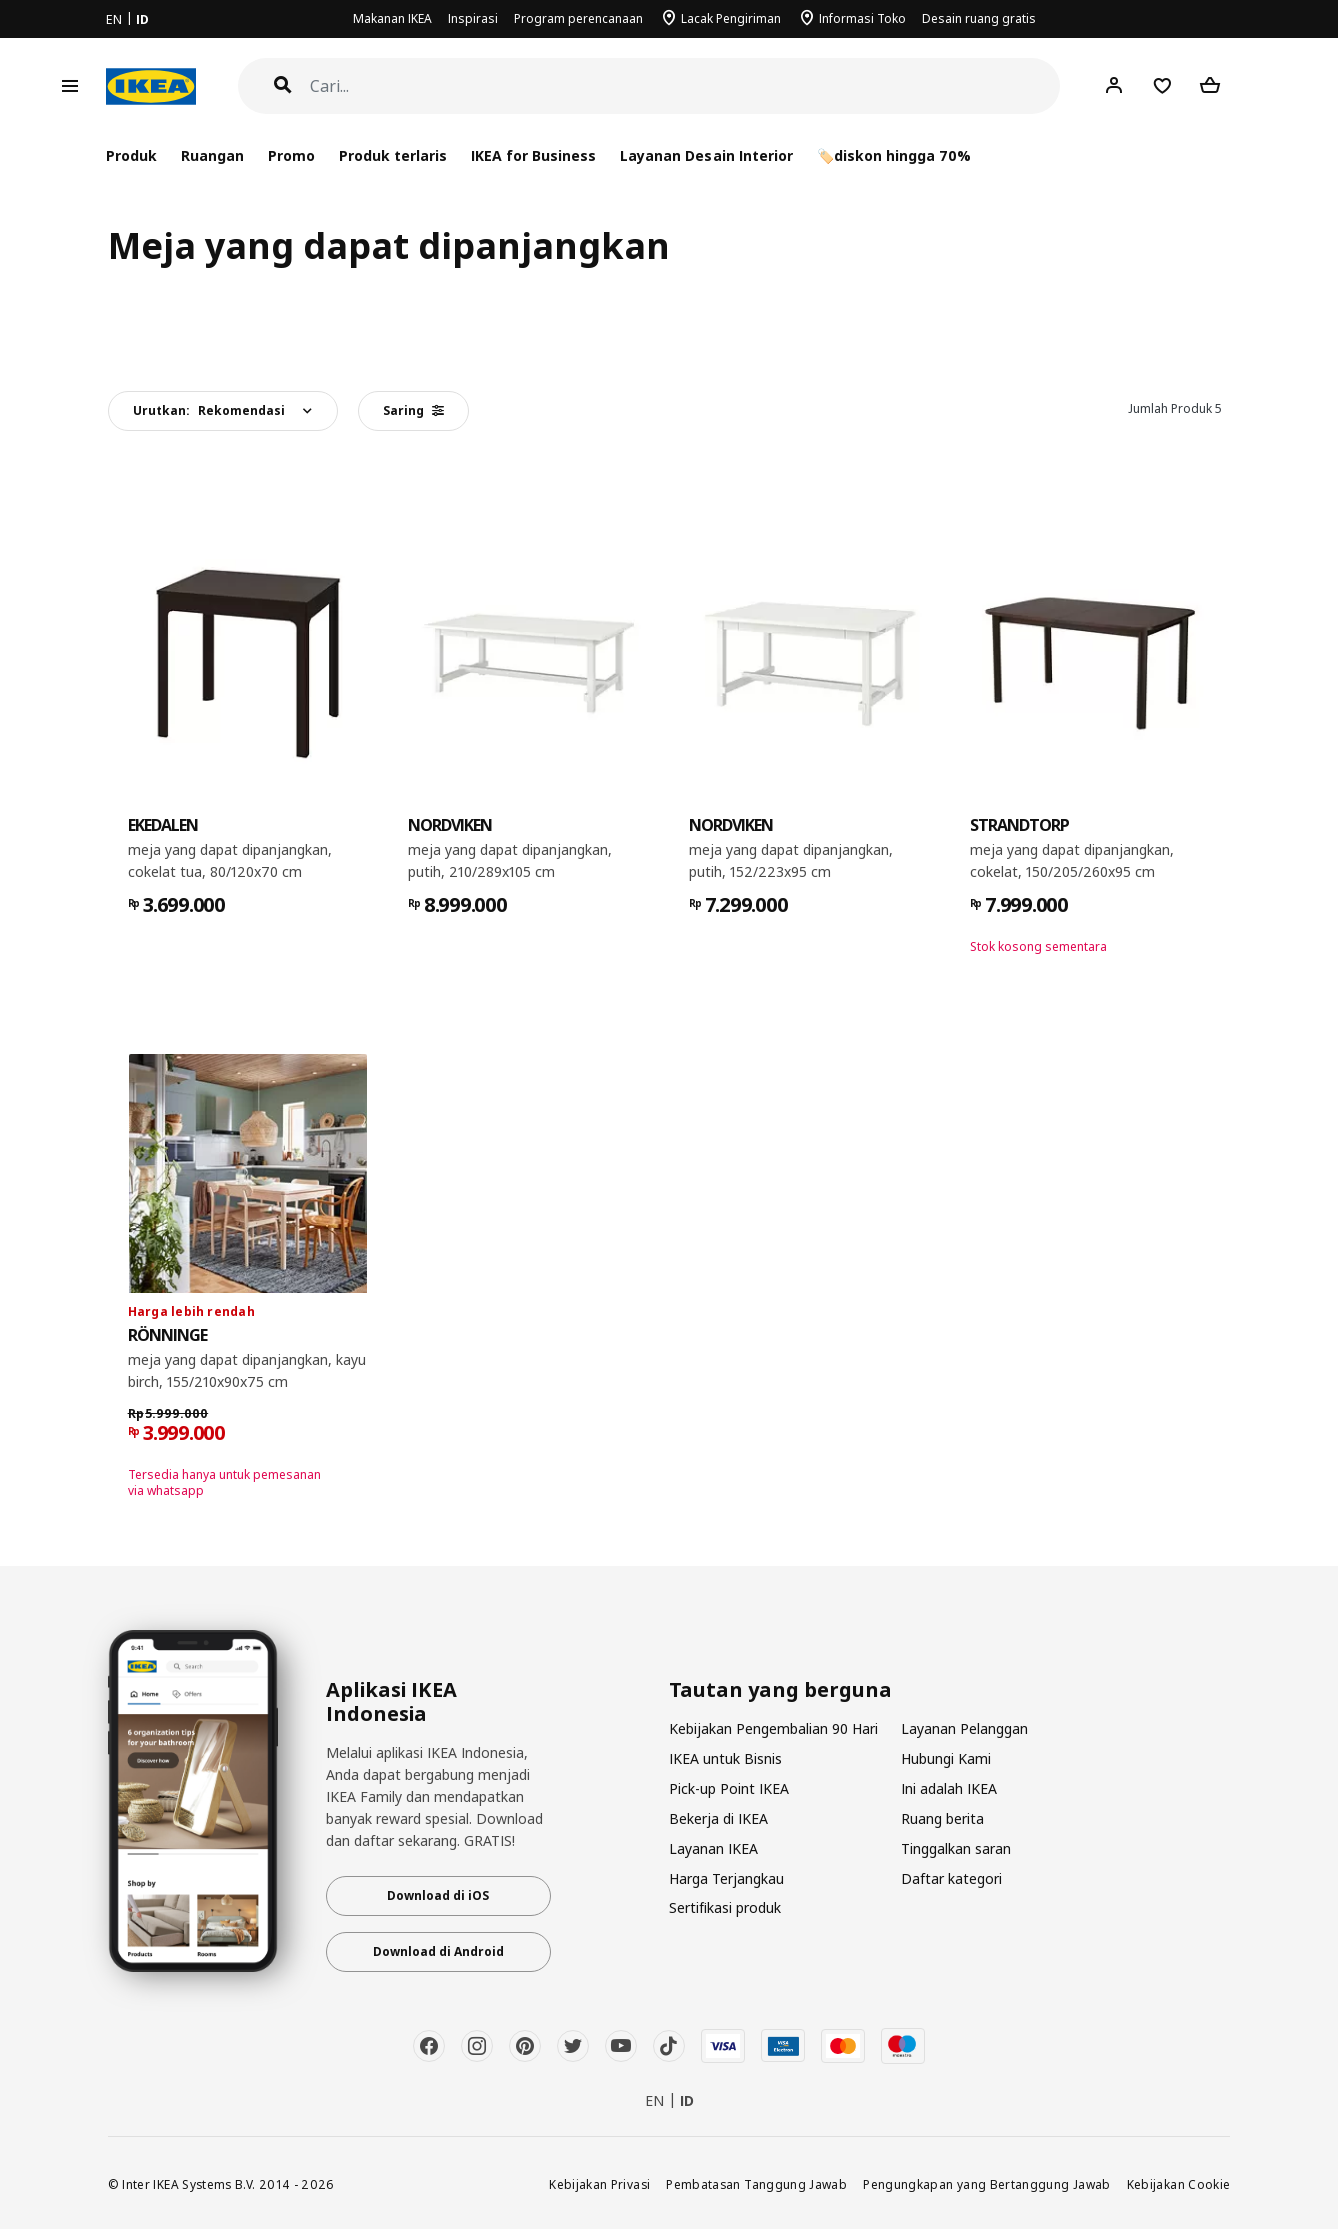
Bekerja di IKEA (718, 1818)
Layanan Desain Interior (706, 155)
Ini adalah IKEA (949, 1788)
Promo (291, 155)
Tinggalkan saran (956, 1848)
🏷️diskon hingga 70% (894, 155)
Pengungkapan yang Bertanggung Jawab (987, 2184)
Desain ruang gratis (979, 18)
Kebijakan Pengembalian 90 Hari (773, 1728)
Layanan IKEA (713, 1848)
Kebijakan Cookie (1179, 2184)
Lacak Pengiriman (731, 18)
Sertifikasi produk (725, 1907)
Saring (413, 410)
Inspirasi (473, 18)
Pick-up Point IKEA (729, 1788)
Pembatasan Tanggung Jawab (756, 2184)
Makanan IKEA (392, 18)
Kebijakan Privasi (599, 2184)
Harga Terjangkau (726, 1878)
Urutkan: (209, 410)
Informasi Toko (862, 18)
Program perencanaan (578, 18)
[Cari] (685, 86)
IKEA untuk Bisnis (725, 1758)
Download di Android (438, 1951)
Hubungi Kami (946, 1758)
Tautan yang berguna (780, 1690)
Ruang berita (942, 1818)
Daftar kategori (951, 1878)
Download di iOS (438, 1895)
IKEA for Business (533, 155)
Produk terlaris (393, 155)
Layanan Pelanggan (964, 1728)
